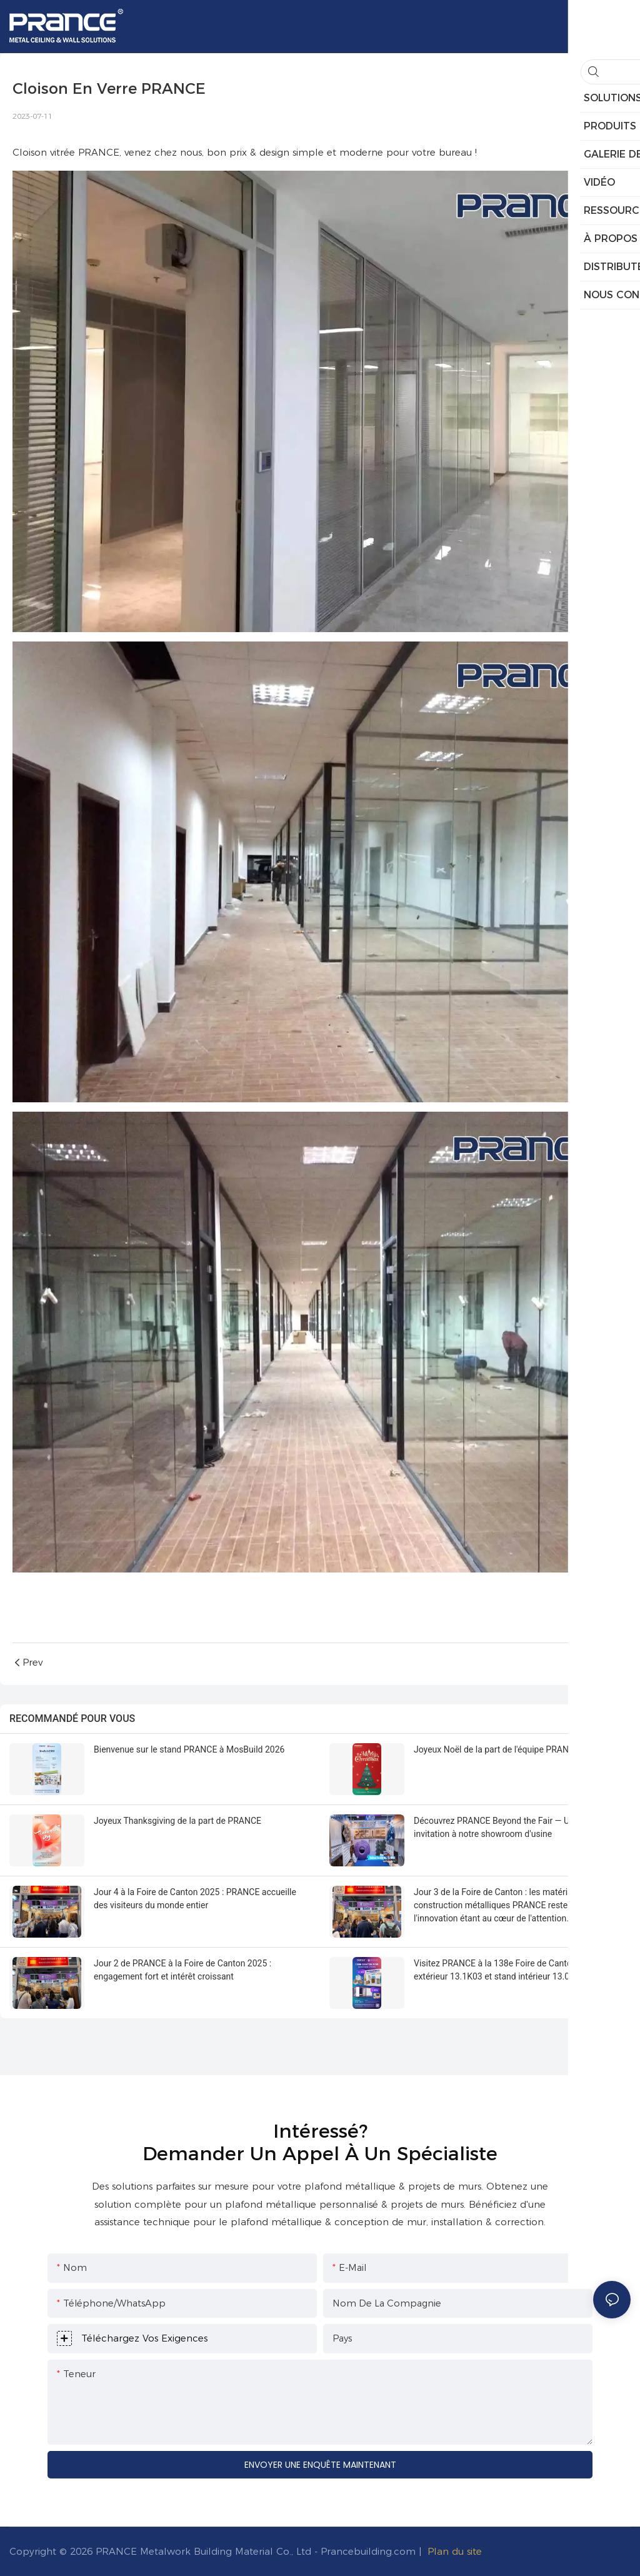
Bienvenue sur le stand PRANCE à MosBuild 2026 (189, 1749)
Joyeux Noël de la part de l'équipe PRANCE (496, 1749)
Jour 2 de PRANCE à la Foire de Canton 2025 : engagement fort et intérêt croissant (182, 1969)
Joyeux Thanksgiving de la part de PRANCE (177, 1821)
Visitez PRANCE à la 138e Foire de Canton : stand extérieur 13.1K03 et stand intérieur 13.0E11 (509, 1969)
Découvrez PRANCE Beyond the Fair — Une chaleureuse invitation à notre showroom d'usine (521, 1827)
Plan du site (455, 2551)
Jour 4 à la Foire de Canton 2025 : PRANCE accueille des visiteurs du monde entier (195, 1898)
